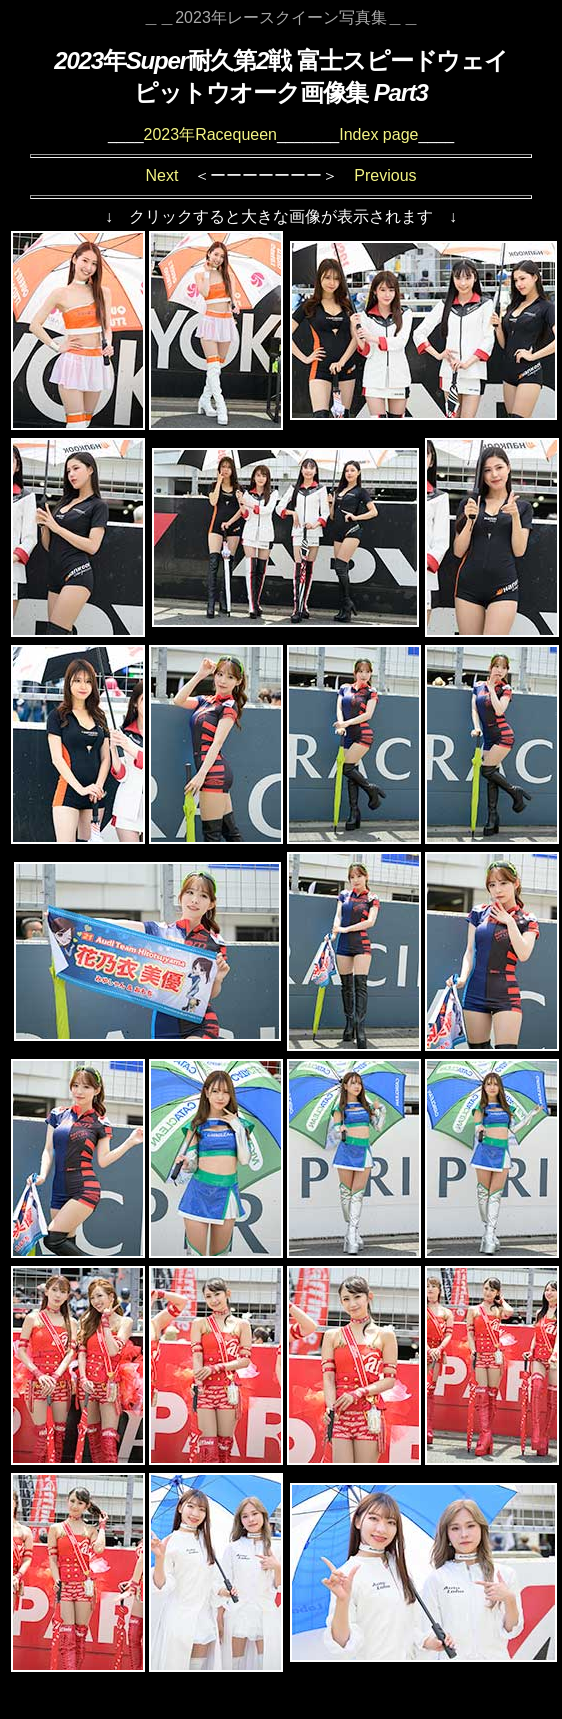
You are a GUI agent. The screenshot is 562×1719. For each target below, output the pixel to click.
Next (161, 175)
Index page (378, 134)
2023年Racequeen (210, 134)
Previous (385, 175)
